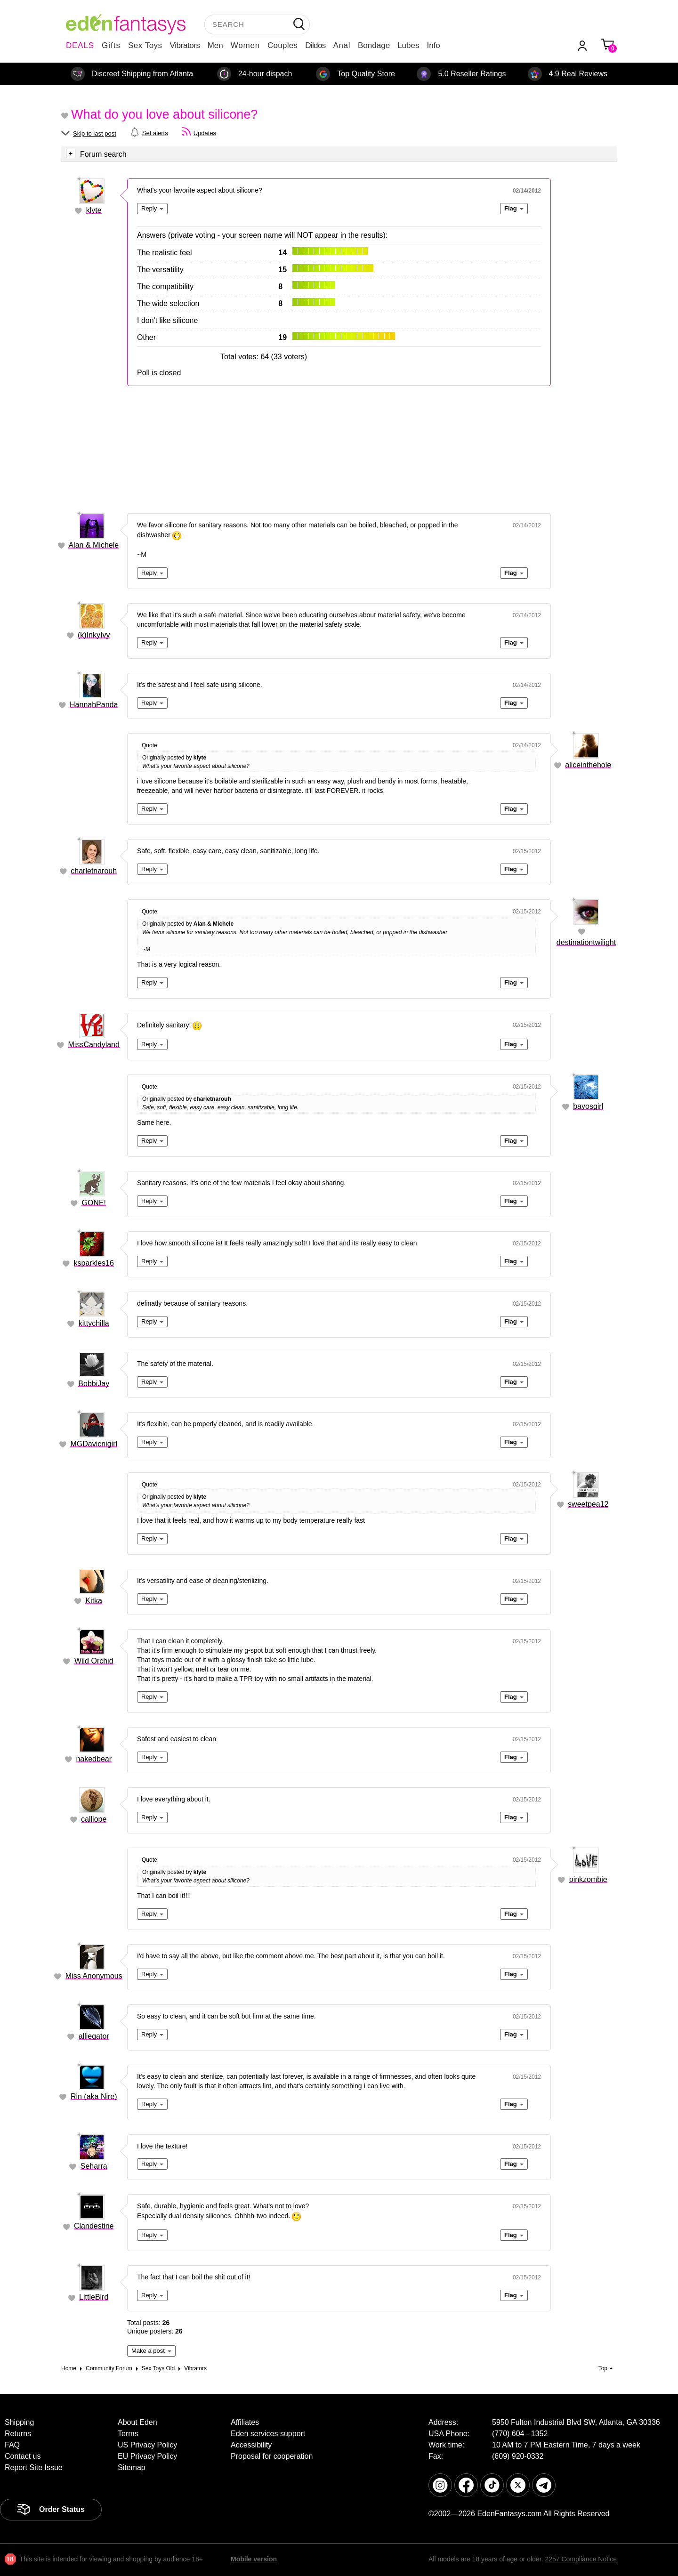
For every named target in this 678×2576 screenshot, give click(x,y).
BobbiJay (93, 1384)
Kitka (93, 1601)
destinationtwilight (586, 942)
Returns (18, 2434)
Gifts (111, 45)
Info (433, 45)
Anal (341, 45)
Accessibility (251, 2445)
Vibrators (185, 45)
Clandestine (94, 2226)
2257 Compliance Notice (581, 2559)
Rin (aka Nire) (94, 2096)
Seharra (94, 2166)
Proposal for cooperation (272, 2456)
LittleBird (93, 2297)
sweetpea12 (588, 1504)
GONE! (93, 1203)
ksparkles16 (94, 1263)
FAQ (12, 2445)
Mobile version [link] (254, 2559)
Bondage (374, 45)
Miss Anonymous (93, 1976)
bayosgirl (588, 1106)
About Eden (137, 2422)
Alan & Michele (93, 545)
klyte (94, 210)
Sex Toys (145, 45)
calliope (93, 1819)
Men (215, 45)
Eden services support (268, 2434)
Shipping (19, 2422)
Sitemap (131, 2467)
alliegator (94, 2036)
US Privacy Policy (147, 2445)
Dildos (315, 45)
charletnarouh (94, 871)
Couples (282, 45)
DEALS (80, 45)
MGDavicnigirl (93, 1444)
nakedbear (94, 1759)
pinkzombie (588, 1879)
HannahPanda (94, 705)
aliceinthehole (588, 765)
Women (245, 45)
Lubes (408, 45)
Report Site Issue (34, 2467)
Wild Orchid (93, 1661)
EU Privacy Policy (147, 2456)
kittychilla (94, 1323)
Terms (128, 2434)
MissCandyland (94, 1045)
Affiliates (245, 2422)
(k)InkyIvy (94, 635)
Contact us (22, 2456)
